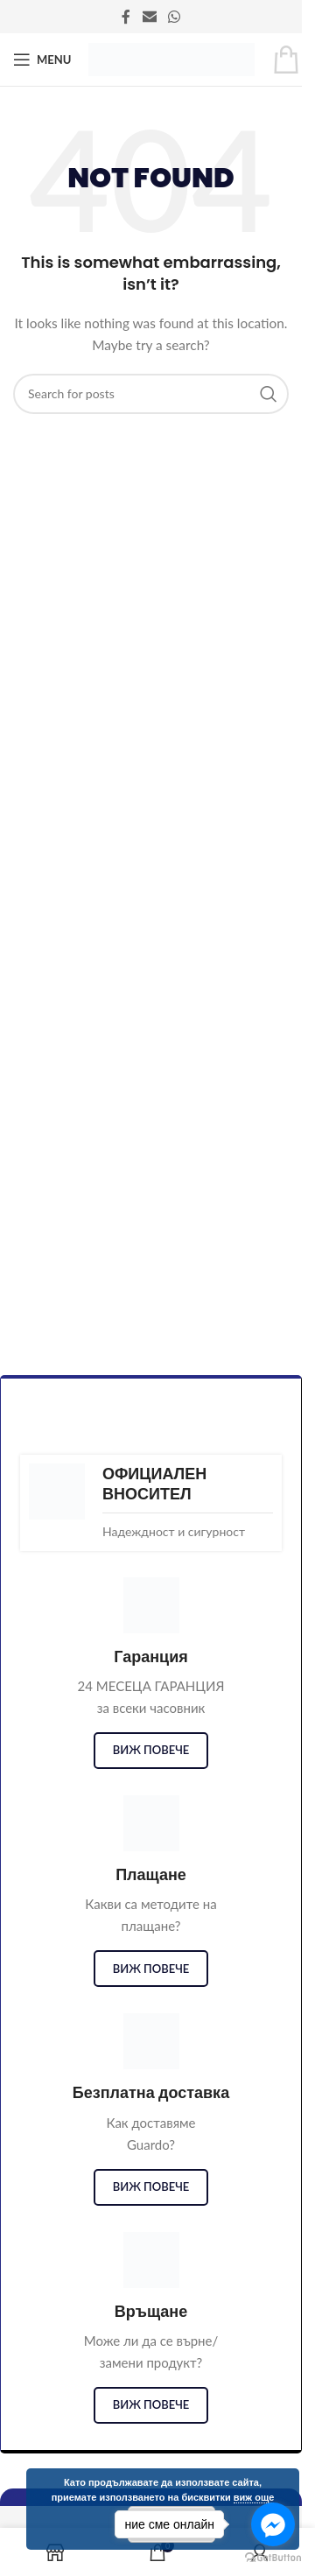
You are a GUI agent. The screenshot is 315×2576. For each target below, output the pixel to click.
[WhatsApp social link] (174, 17)
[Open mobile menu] (42, 59)
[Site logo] (171, 58)
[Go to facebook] (273, 2524)
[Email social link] (149, 17)
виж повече (151, 1750)
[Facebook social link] (126, 17)
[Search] (151, 394)
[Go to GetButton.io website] (273, 2558)
